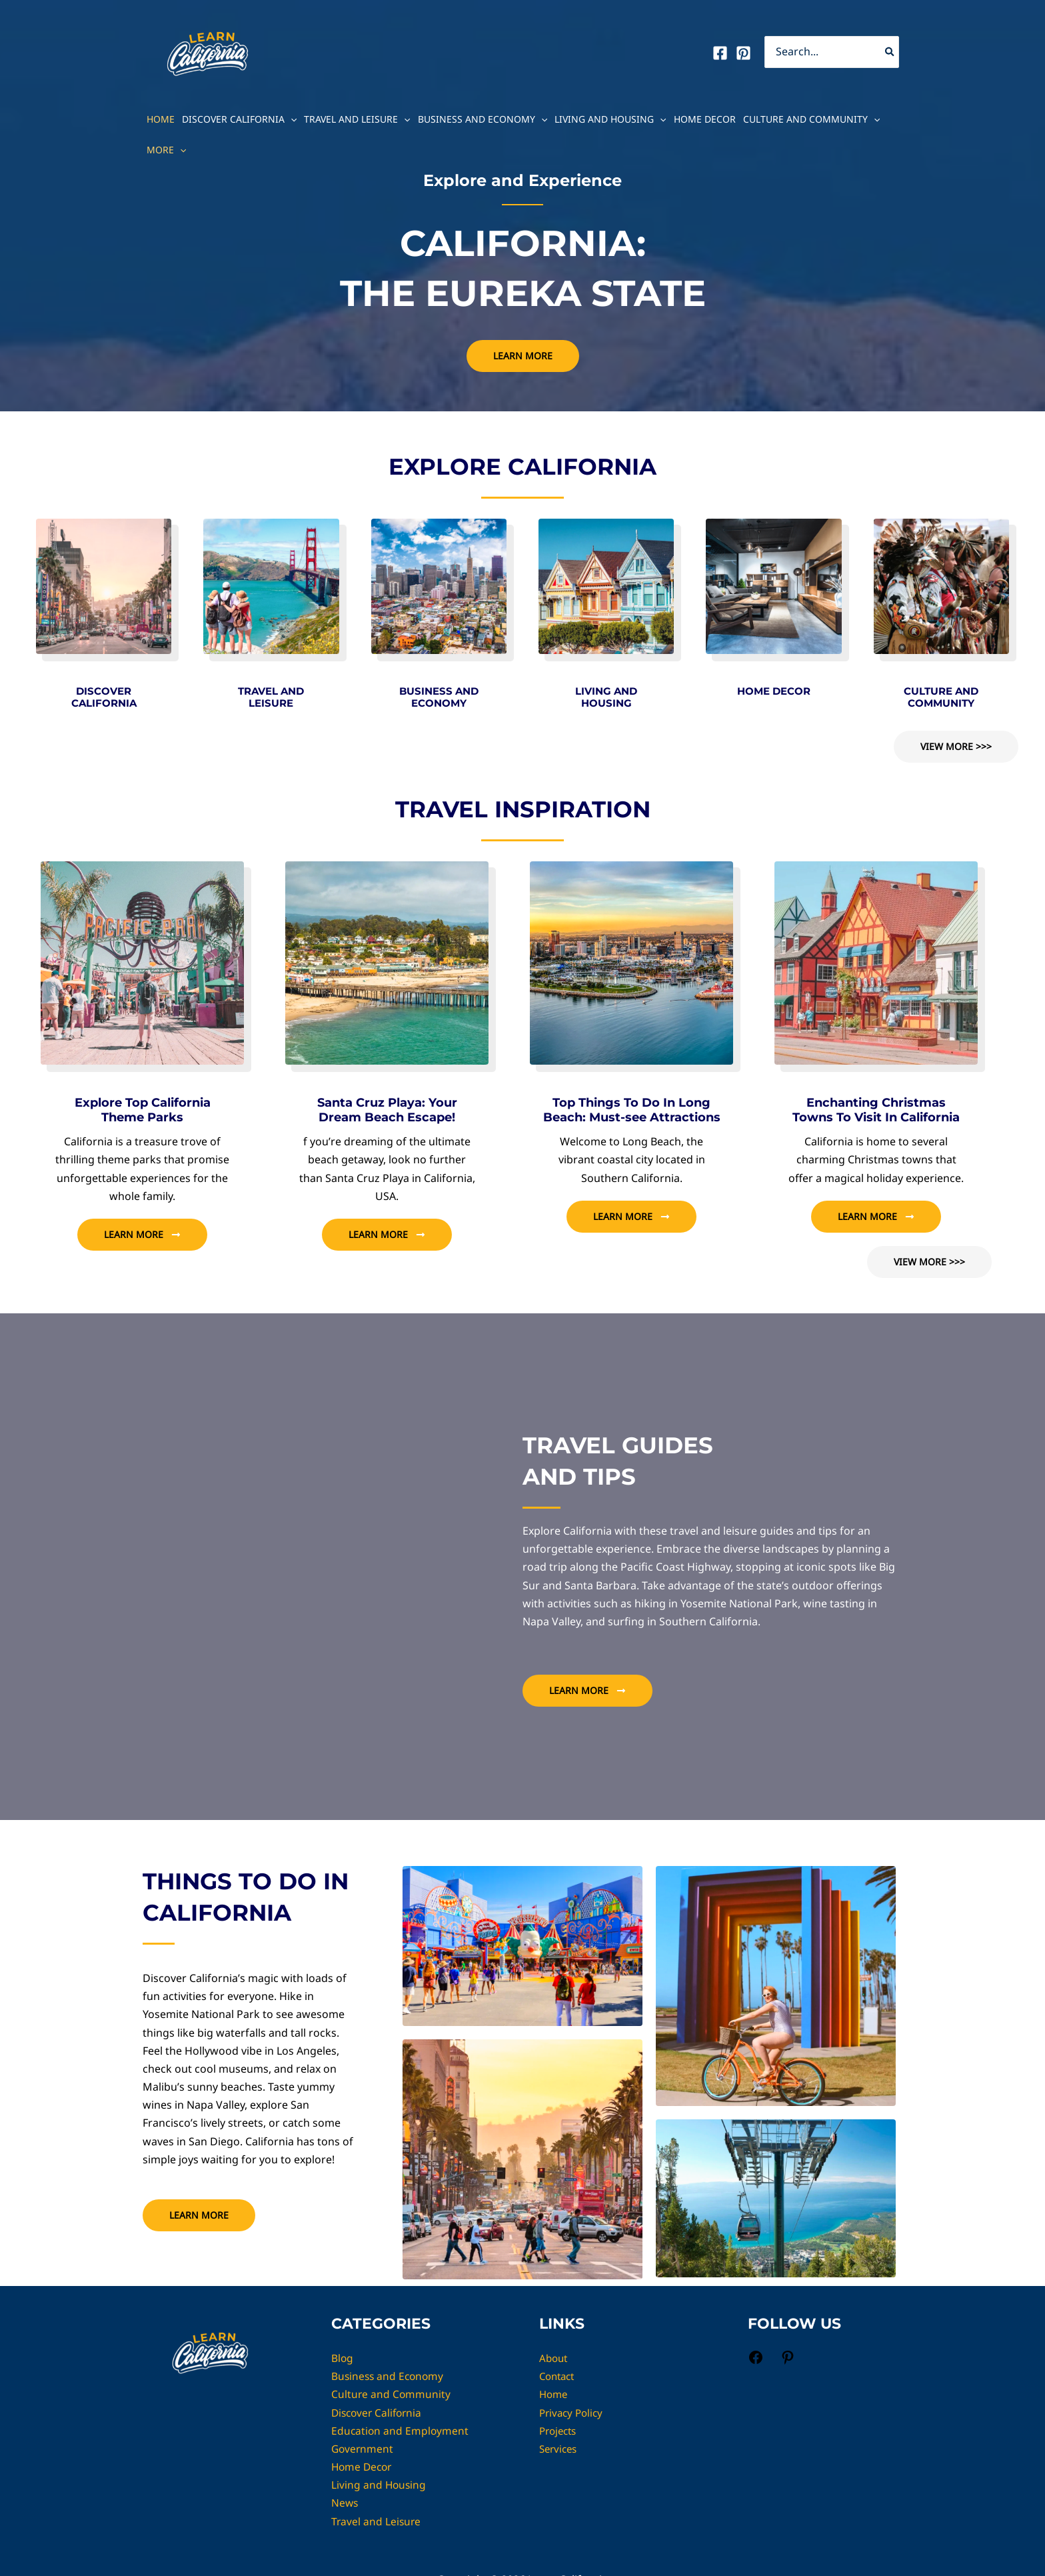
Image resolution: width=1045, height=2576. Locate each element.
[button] (291, 119)
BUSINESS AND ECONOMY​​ (439, 697)
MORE (166, 150)
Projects (559, 2430)
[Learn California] (207, 50)
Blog (342, 2358)
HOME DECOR (773, 691)
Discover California (239, 119)
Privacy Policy (573, 2412)
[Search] (890, 52)
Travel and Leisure (357, 119)
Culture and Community (811, 119)
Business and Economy (482, 119)
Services (559, 2448)
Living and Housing (610, 119)
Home (161, 119)
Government (363, 2448)
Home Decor (705, 119)
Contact (558, 2376)
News (345, 2502)
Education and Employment (401, 2430)
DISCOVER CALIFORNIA (104, 697)
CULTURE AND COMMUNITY (941, 697)
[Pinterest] (743, 53)
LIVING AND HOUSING (606, 697)
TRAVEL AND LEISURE (271, 697)
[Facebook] (720, 53)
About (554, 2358)
